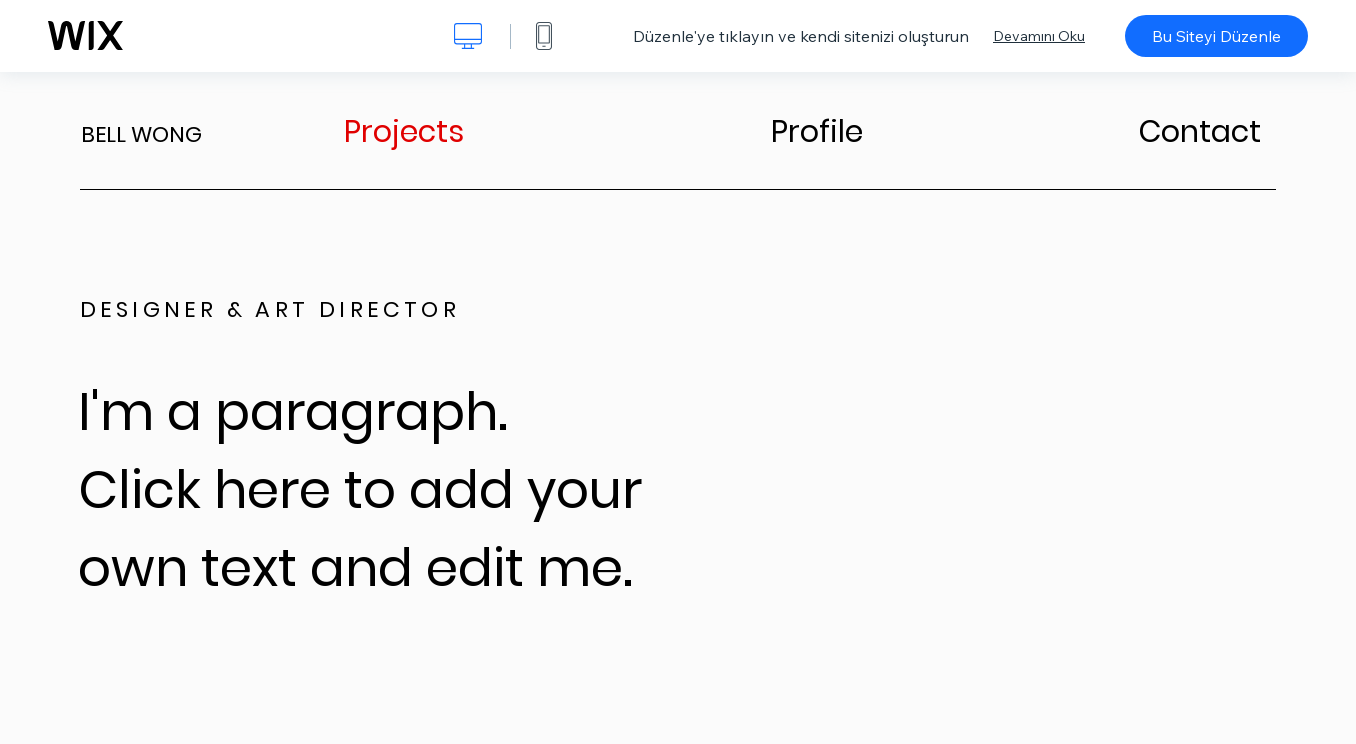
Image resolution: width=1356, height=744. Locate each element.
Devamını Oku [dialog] (1039, 36)
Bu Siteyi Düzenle (1216, 36)
